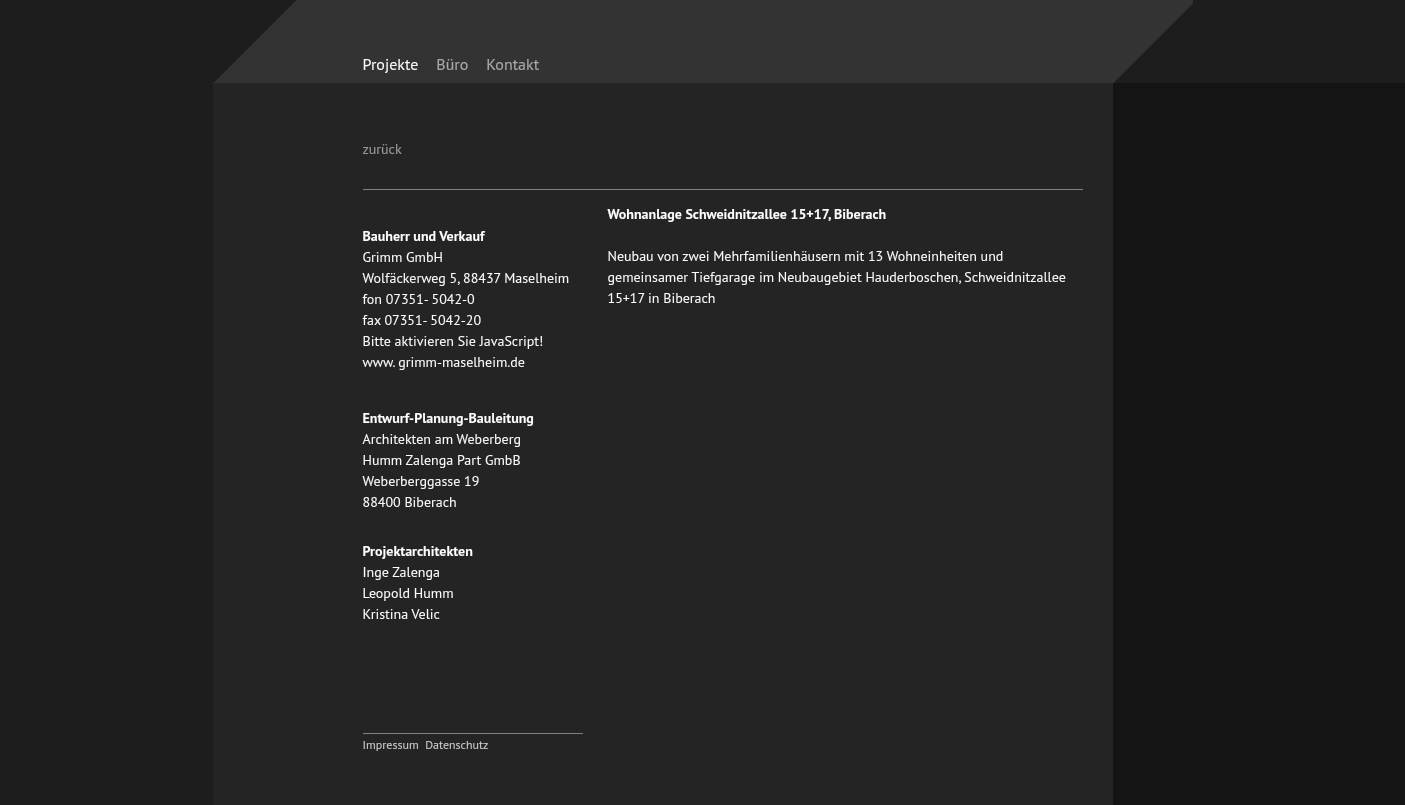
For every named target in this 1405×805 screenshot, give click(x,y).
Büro (452, 64)
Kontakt (512, 64)
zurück (382, 149)
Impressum (391, 744)
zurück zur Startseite (936, 53)
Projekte (391, 64)
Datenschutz (456, 744)
